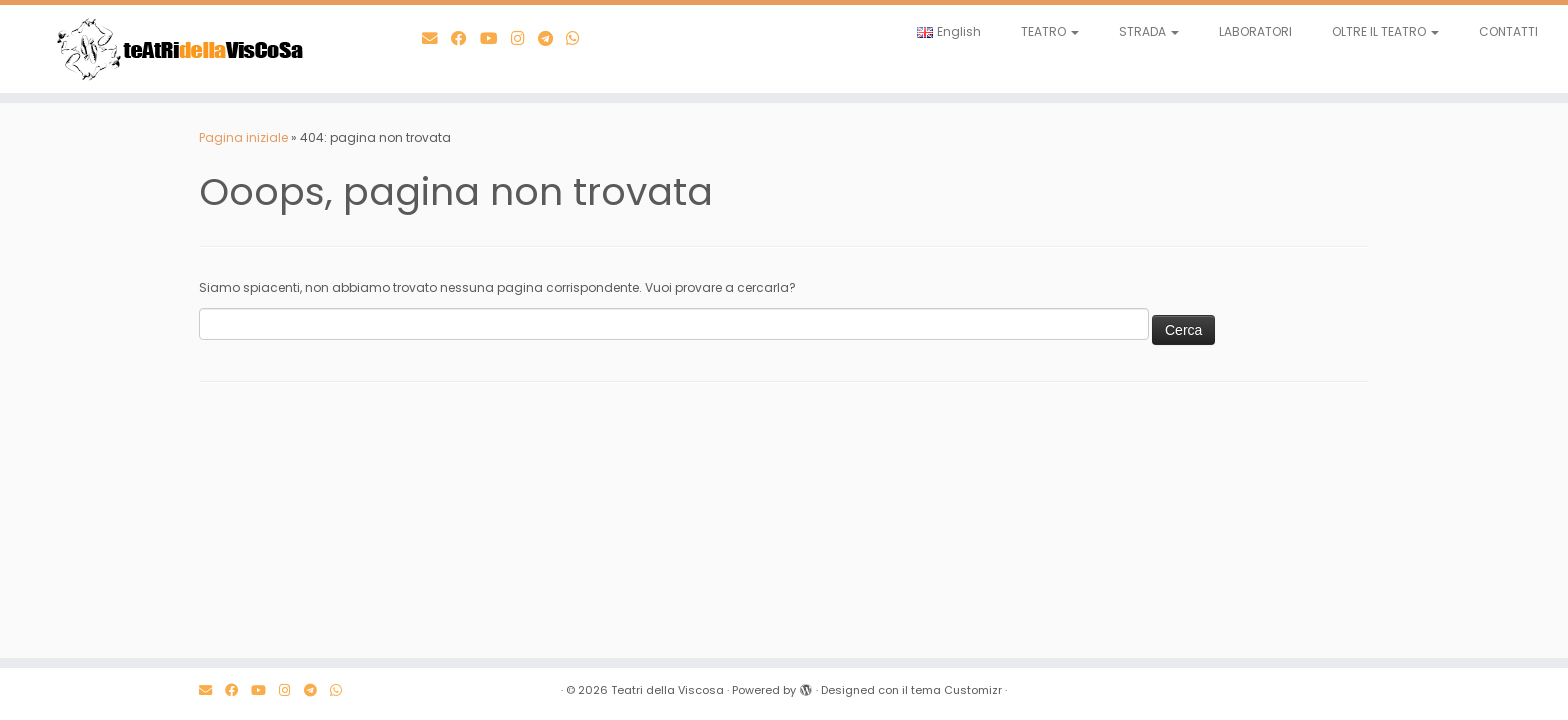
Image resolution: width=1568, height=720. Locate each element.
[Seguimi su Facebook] (465, 38)
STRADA (1149, 31)
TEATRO (1050, 31)
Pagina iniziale (243, 137)
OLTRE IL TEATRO (1385, 31)
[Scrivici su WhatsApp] (579, 38)
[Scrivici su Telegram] (552, 38)
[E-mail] (436, 38)
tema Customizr (956, 690)
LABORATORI (1255, 31)
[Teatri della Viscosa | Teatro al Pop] (181, 49)
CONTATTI (1508, 31)
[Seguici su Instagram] (524, 38)
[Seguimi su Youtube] (495, 38)
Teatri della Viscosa (667, 690)
